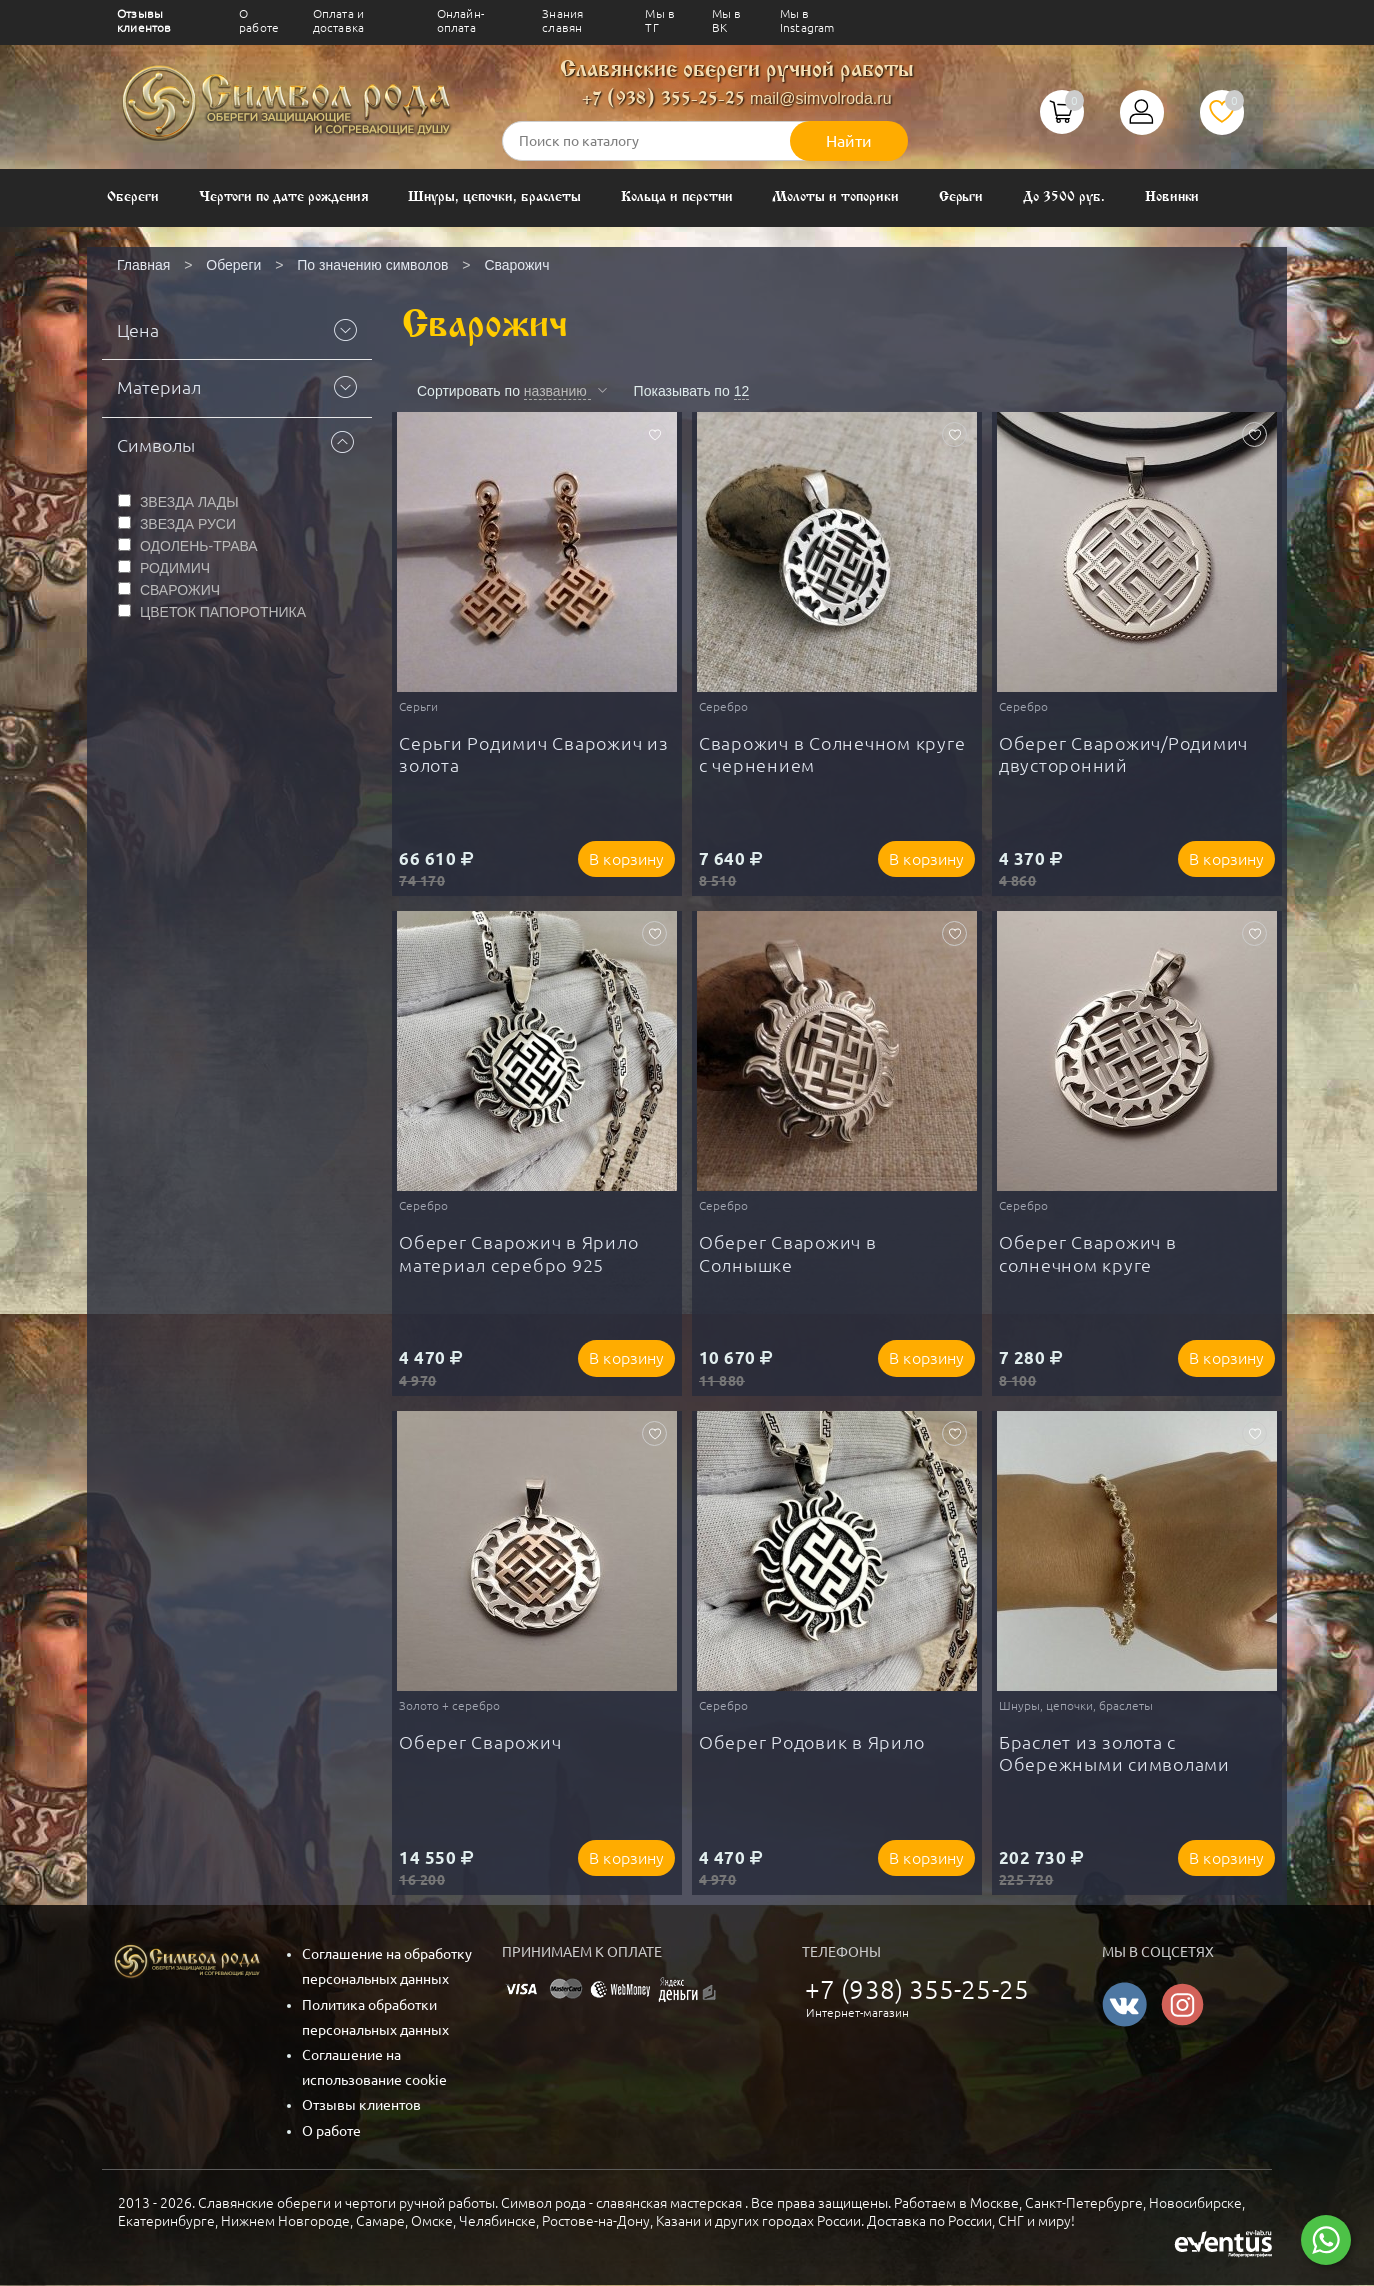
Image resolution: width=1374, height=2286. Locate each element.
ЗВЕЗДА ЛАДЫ (189, 502)
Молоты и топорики (835, 197)
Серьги (961, 197)
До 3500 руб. (1063, 197)
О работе (259, 20)
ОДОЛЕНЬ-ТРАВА (199, 546)
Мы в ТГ (660, 20)
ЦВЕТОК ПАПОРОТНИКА (223, 612)
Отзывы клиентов (144, 20)
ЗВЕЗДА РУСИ (188, 524)
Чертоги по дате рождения (284, 197)
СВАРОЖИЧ (180, 590)
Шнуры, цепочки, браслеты (494, 197)
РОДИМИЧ (175, 568)
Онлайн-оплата (460, 20)
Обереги (133, 197)
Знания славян (562, 20)
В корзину (626, 859)
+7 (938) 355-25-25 (663, 99)
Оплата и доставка (338, 20)
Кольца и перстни (676, 197)
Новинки (1172, 197)
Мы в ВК (727, 20)
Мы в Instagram (807, 20)
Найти (849, 141)
